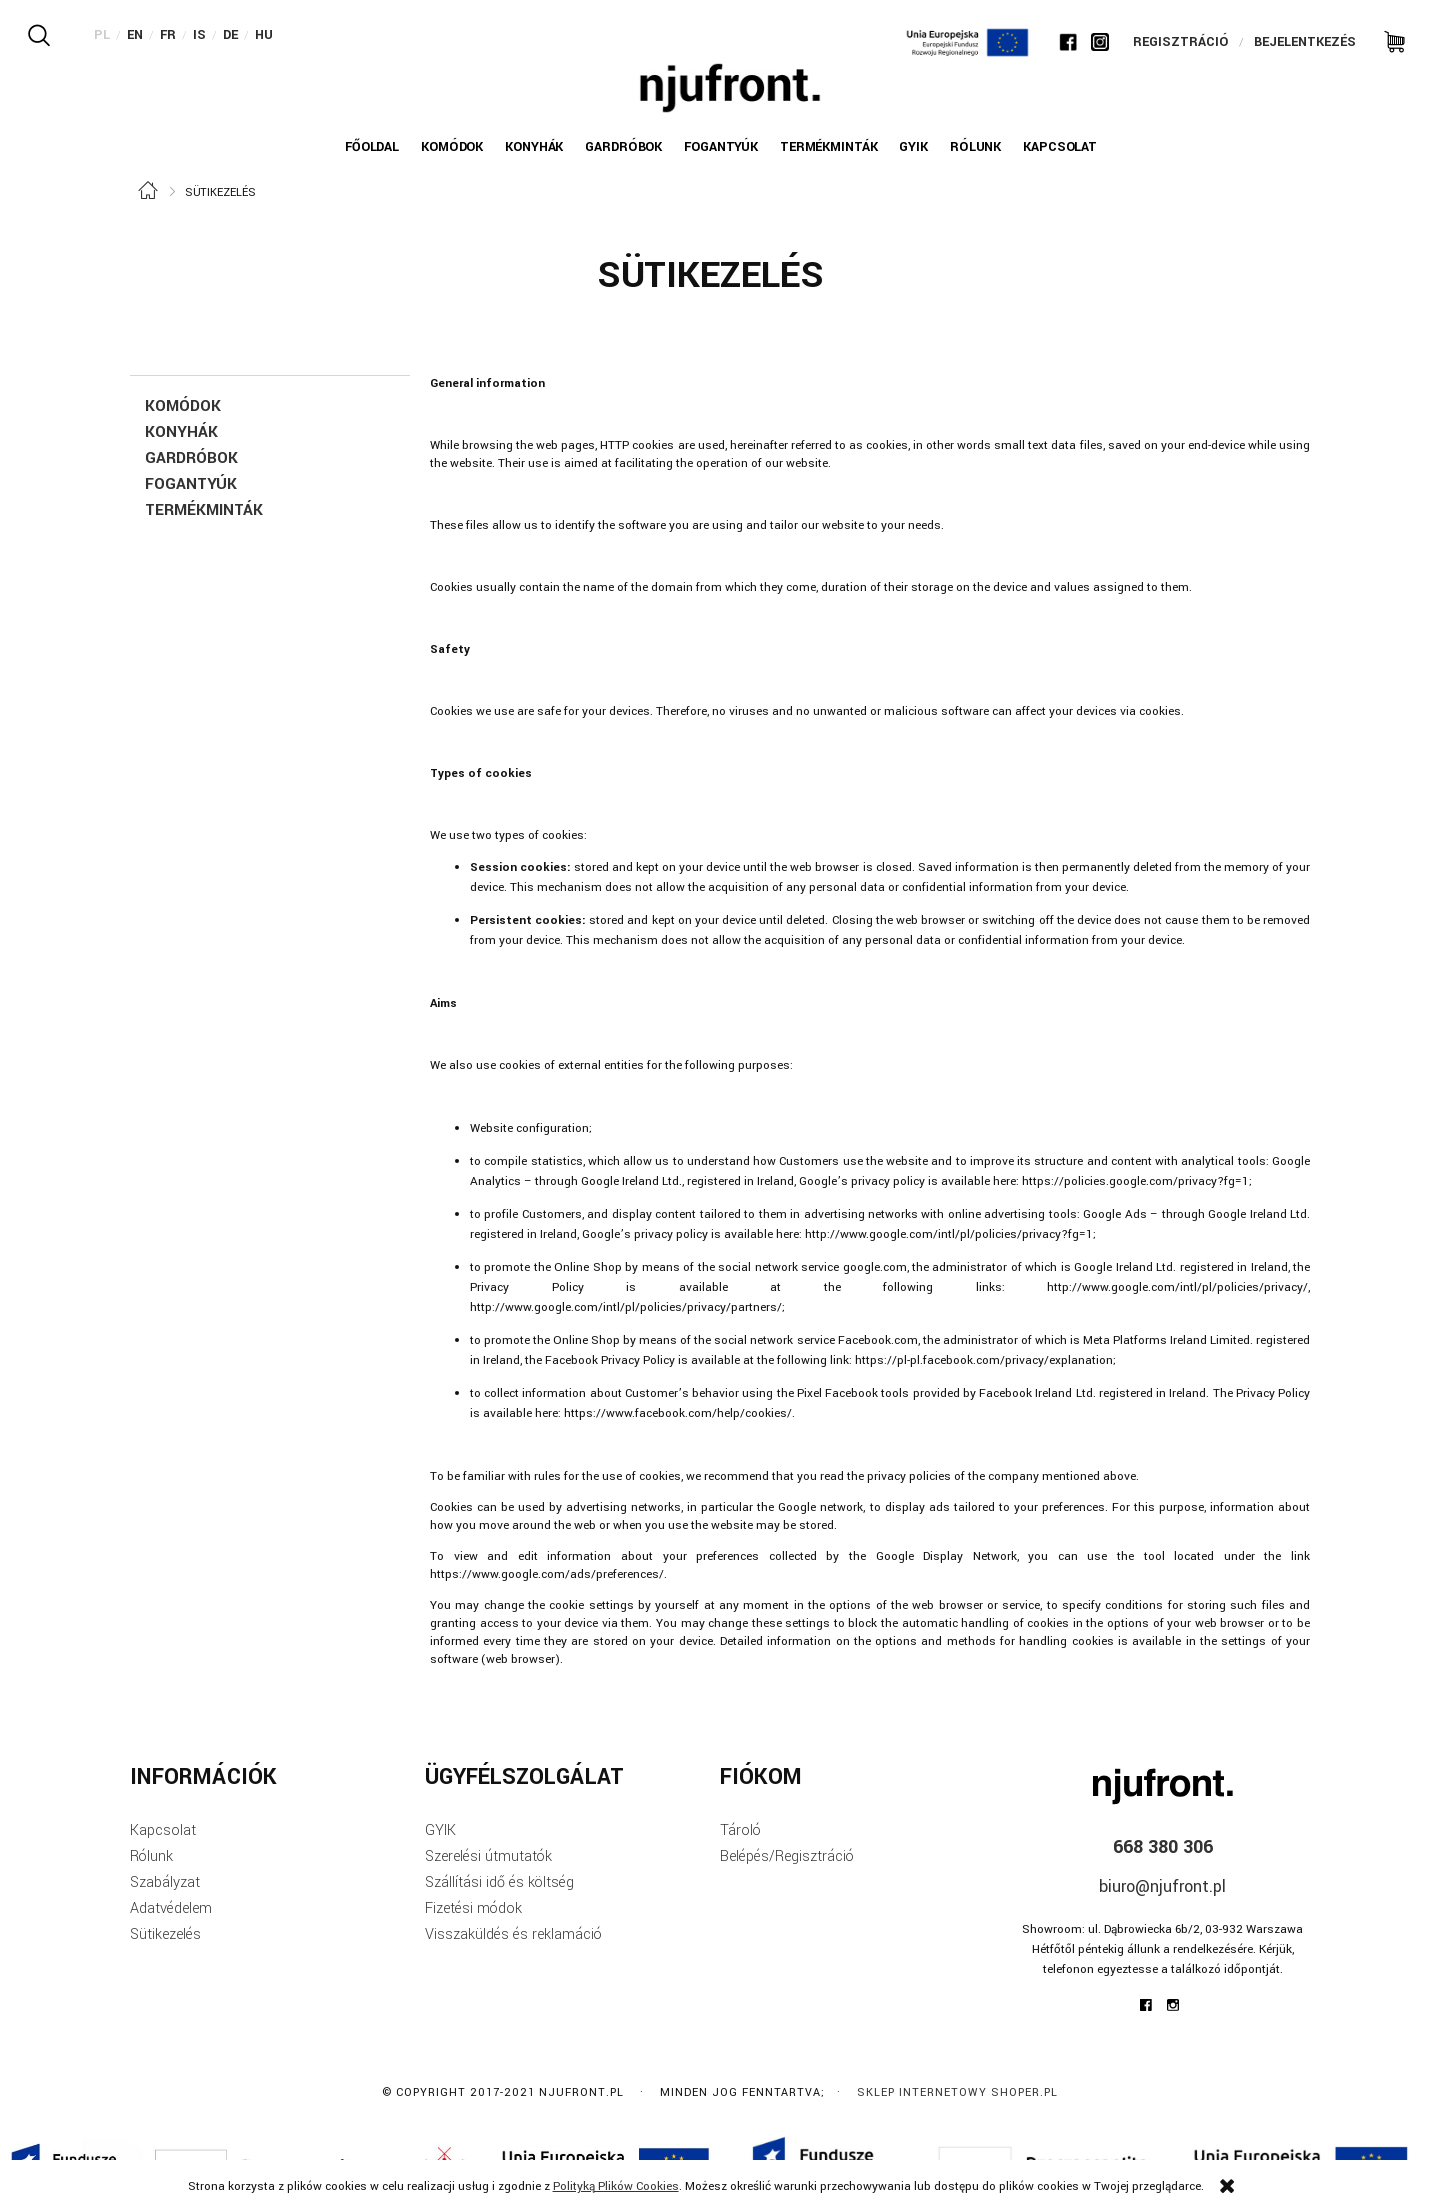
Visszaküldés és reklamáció (513, 1934)
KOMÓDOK (183, 406)
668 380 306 (1163, 1847)
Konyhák (181, 432)
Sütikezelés (165, 1934)
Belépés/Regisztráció (787, 1856)
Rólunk (151, 1856)
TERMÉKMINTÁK (204, 510)
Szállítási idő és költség (499, 1882)
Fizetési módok (473, 1908)
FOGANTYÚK (191, 484)
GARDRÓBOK (191, 458)
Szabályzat (165, 1882)
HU (264, 35)
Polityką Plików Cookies (616, 2186)
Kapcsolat (163, 1830)
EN (135, 35)
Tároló (740, 1830)
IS (199, 35)
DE (230, 35)
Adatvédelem (171, 1908)
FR (168, 35)
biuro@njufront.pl (1162, 1886)
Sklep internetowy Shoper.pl (957, 2092)
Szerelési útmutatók (488, 1856)
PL (102, 35)
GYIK (440, 1830)
